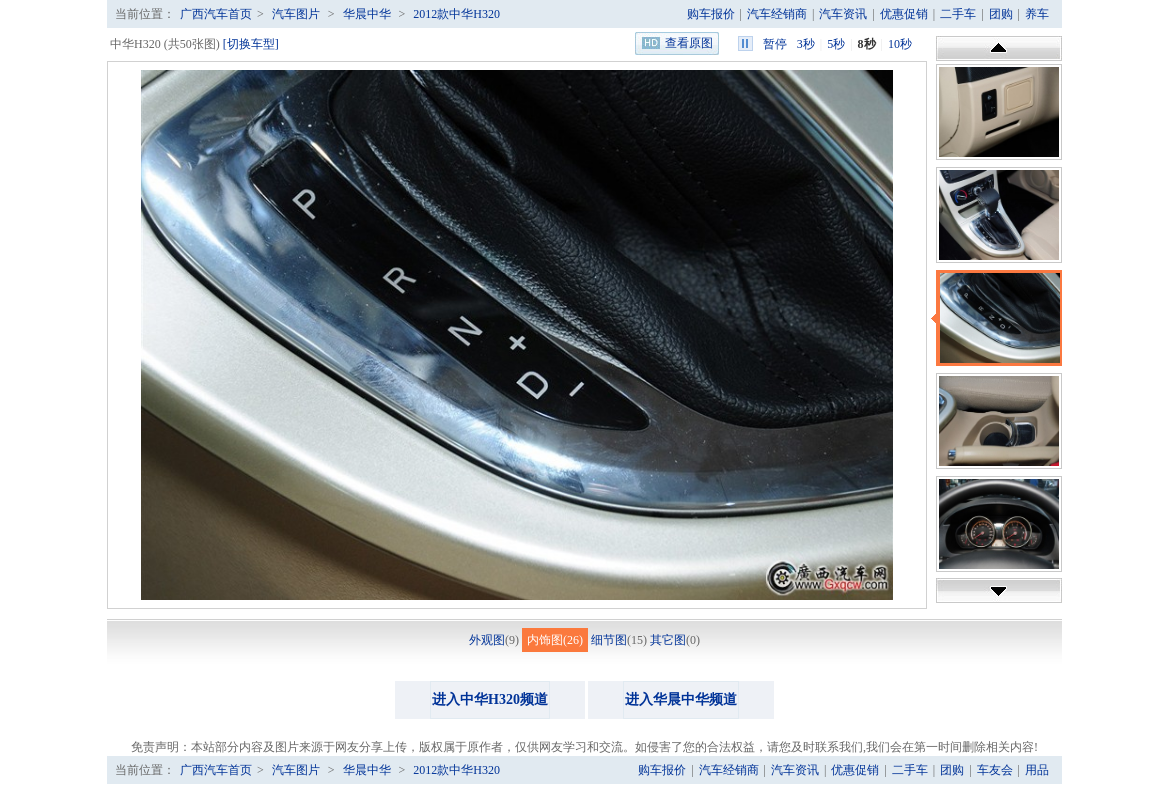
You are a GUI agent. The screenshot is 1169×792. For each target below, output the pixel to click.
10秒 (900, 44)
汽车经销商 (777, 14)
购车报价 (711, 14)
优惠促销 (904, 14)
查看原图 (689, 43)
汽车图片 (296, 14)
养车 (1037, 14)
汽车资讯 (843, 14)
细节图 (609, 640)
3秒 (806, 44)
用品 (1037, 770)
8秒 (867, 44)
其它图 (668, 640)
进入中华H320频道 (490, 699)
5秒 (836, 44)
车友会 (995, 770)
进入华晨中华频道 (681, 699)
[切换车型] (251, 44)
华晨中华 (367, 14)
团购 (1001, 14)
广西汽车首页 (216, 14)
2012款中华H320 (456, 14)
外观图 (487, 640)
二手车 (958, 14)
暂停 (775, 44)
